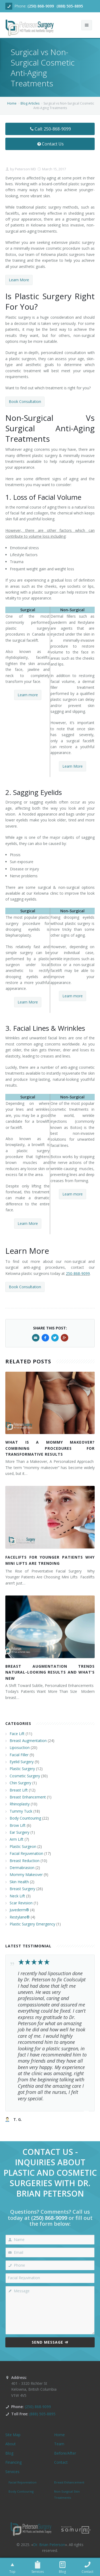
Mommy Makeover (26, 1874)
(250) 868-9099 (40, 6)
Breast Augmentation (28, 1740)
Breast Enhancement (28, 1797)
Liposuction (20, 1747)
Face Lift (17, 1733)
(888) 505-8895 (70, 6)
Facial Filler (19, 1754)
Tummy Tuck (21, 1811)
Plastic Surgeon (23, 1846)
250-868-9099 (78, 1273)
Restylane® (20, 1917)
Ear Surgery (19, 1832)
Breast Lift (19, 1790)
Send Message (50, 2342)
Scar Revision (21, 1902)
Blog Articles (30, 103)
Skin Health (19, 1881)
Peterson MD (25, 169)
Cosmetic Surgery (25, 1775)
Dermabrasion (22, 1867)
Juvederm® (19, 1909)
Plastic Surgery (22, 1768)
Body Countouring (25, 1818)
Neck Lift (17, 1895)
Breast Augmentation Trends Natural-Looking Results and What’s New (50, 1672)
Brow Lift (18, 1825)
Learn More (19, 279)
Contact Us (50, 144)
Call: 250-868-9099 (50, 129)
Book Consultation (25, 401)
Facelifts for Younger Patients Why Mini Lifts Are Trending (50, 1560)
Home (12, 103)
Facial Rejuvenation (26, 1853)
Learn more (28, 694)
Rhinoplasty (20, 1803)
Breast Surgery (22, 1888)
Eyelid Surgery (22, 1761)
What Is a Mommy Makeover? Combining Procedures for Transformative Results (50, 1448)
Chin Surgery (20, 1782)
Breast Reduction (24, 1860)
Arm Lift (16, 1839)
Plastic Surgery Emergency (32, 1924)
